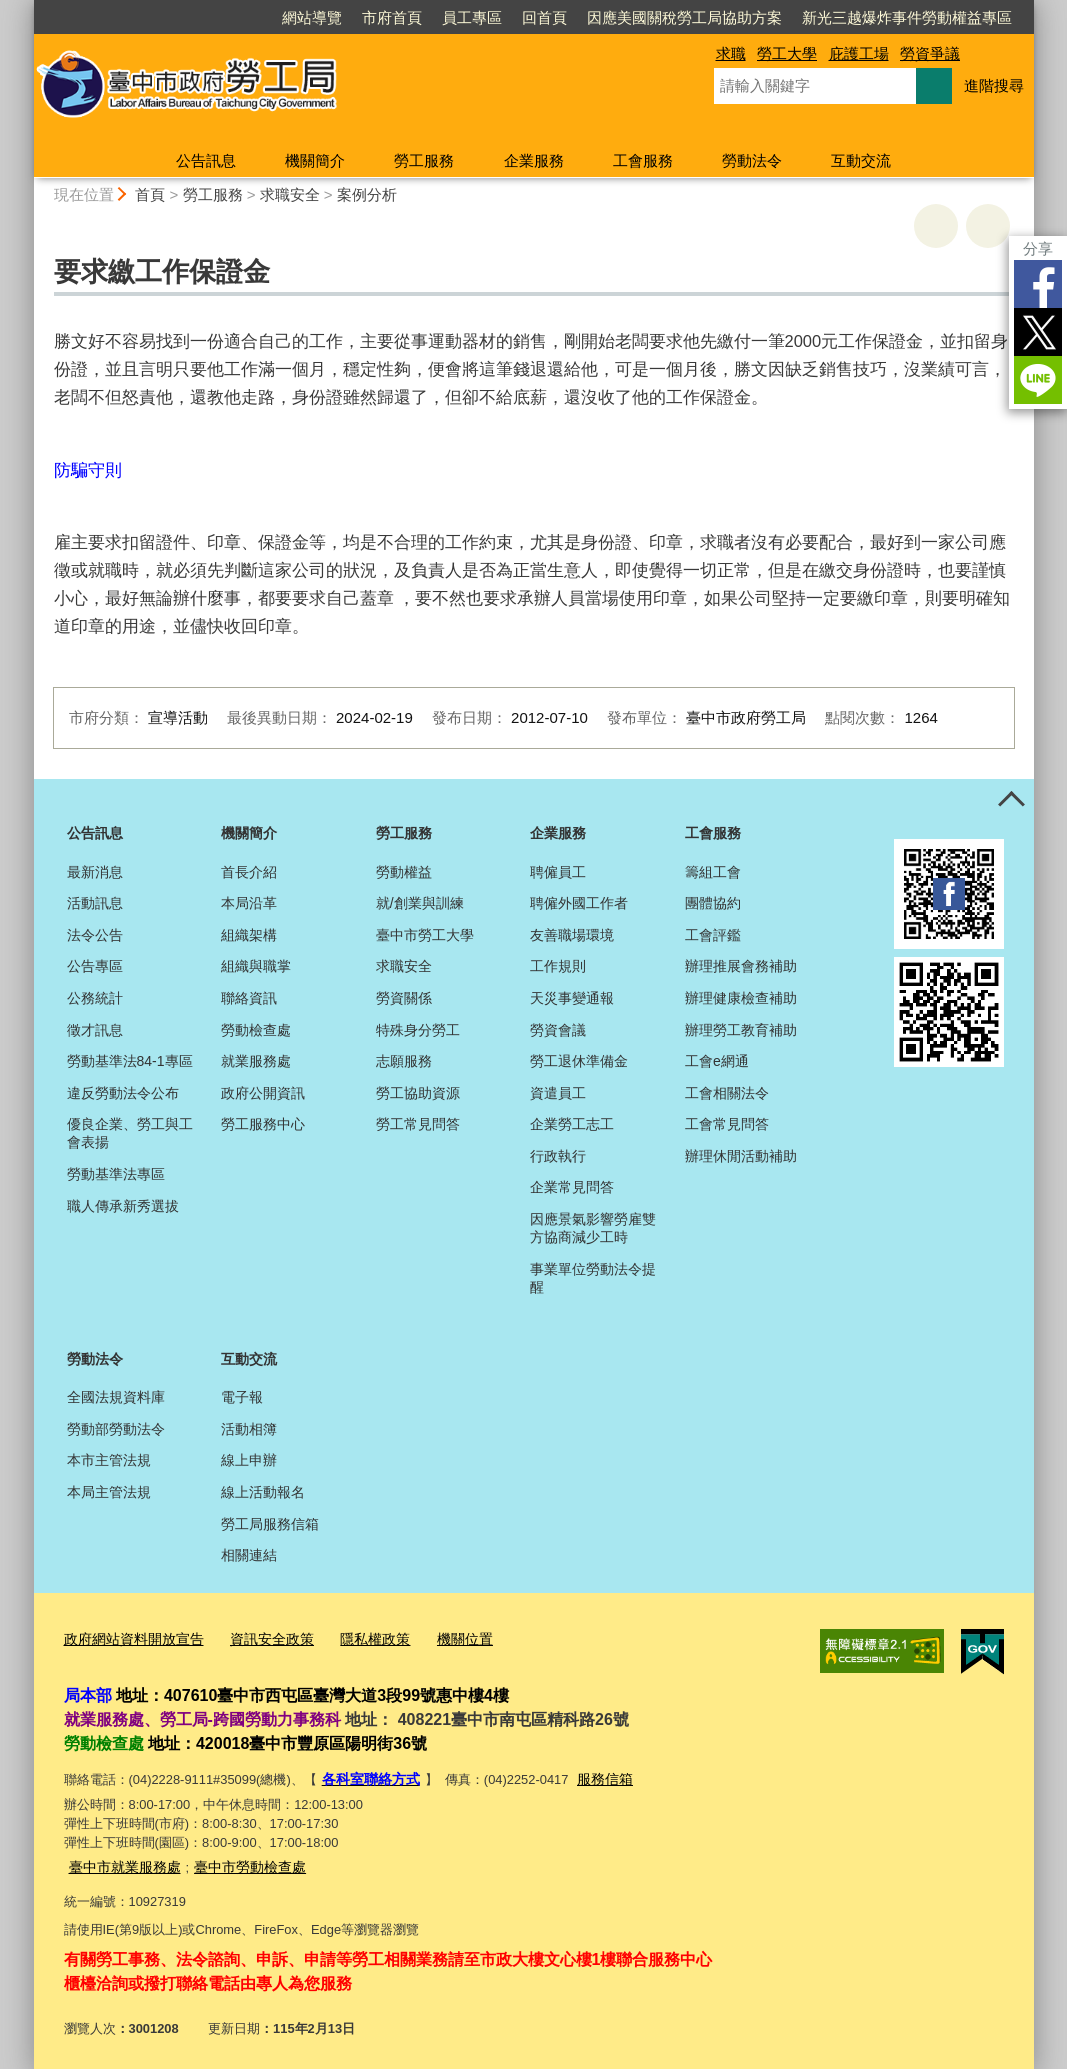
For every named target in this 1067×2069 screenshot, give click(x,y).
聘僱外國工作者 (579, 903)
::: (25, 8)
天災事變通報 (572, 998)
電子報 (242, 1397)
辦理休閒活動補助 (741, 1156)
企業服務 (534, 160)
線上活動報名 (263, 1492)
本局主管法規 (109, 1492)
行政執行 (558, 1156)
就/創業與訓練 (420, 903)
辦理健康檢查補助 (741, 998)
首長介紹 (249, 872)
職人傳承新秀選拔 (123, 1206)
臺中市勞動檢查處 (238, 1860)
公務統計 (95, 998)
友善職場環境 (572, 935)
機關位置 (442, 1638)
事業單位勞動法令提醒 (593, 1278)
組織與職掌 (256, 966)
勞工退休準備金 (579, 1061)
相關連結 (249, 1555)
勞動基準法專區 (116, 1174)
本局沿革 (249, 903)
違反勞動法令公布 (123, 1093)
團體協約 (713, 903)
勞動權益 (404, 872)
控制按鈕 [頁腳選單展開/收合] (1012, 801)
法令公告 (95, 935)
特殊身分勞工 (418, 1030)
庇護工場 (859, 53)
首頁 (150, 194)
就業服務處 (256, 1061)
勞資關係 (404, 998)
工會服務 (643, 160)
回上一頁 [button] (988, 226)
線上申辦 (249, 1460)
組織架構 (249, 935)
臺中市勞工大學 (425, 935)
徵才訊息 (95, 1030)
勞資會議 (558, 1030)
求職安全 (290, 194)
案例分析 (367, 194)
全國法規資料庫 (116, 1397)
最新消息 (95, 872)
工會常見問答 (727, 1124)
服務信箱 (596, 1775)
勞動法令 (752, 160)
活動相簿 (249, 1429)
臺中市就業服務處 (121, 1860)
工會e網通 (717, 1061)
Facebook (1038, 284)
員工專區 (472, 17)
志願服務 (404, 1061)
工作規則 (558, 966)
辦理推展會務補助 (741, 966)
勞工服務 (424, 160)
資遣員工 (558, 1093)
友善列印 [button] (936, 226)
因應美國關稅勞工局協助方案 (684, 17)
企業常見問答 (572, 1187)
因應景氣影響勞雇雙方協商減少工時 (593, 1228)
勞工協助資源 (418, 1093)
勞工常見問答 (418, 1124)
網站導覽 (312, 17)
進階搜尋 (994, 85)
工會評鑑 (713, 935)
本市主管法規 (109, 1460)
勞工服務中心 (263, 1124)
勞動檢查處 (256, 1030)
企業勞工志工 (572, 1124)
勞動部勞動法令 (116, 1429)
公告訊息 (206, 160)
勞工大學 (787, 53)
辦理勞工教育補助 (741, 1030)
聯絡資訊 (249, 998)
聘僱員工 (558, 872)
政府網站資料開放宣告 (129, 1638)
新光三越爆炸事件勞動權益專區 (907, 17)
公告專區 (95, 966)
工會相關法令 (727, 1093)
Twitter (1038, 332)
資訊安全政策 (259, 1638)
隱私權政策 (356, 1638)
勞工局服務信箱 (270, 1524)
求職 (731, 53)
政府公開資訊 (263, 1093)
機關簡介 (315, 160)
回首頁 (544, 17)
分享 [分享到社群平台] (1038, 248)
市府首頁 (392, 17)
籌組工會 (713, 872)
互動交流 (861, 160)
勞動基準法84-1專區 (130, 1061)
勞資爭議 (930, 53)
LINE (1038, 380)
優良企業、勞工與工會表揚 (130, 1133)
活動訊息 (95, 903)
